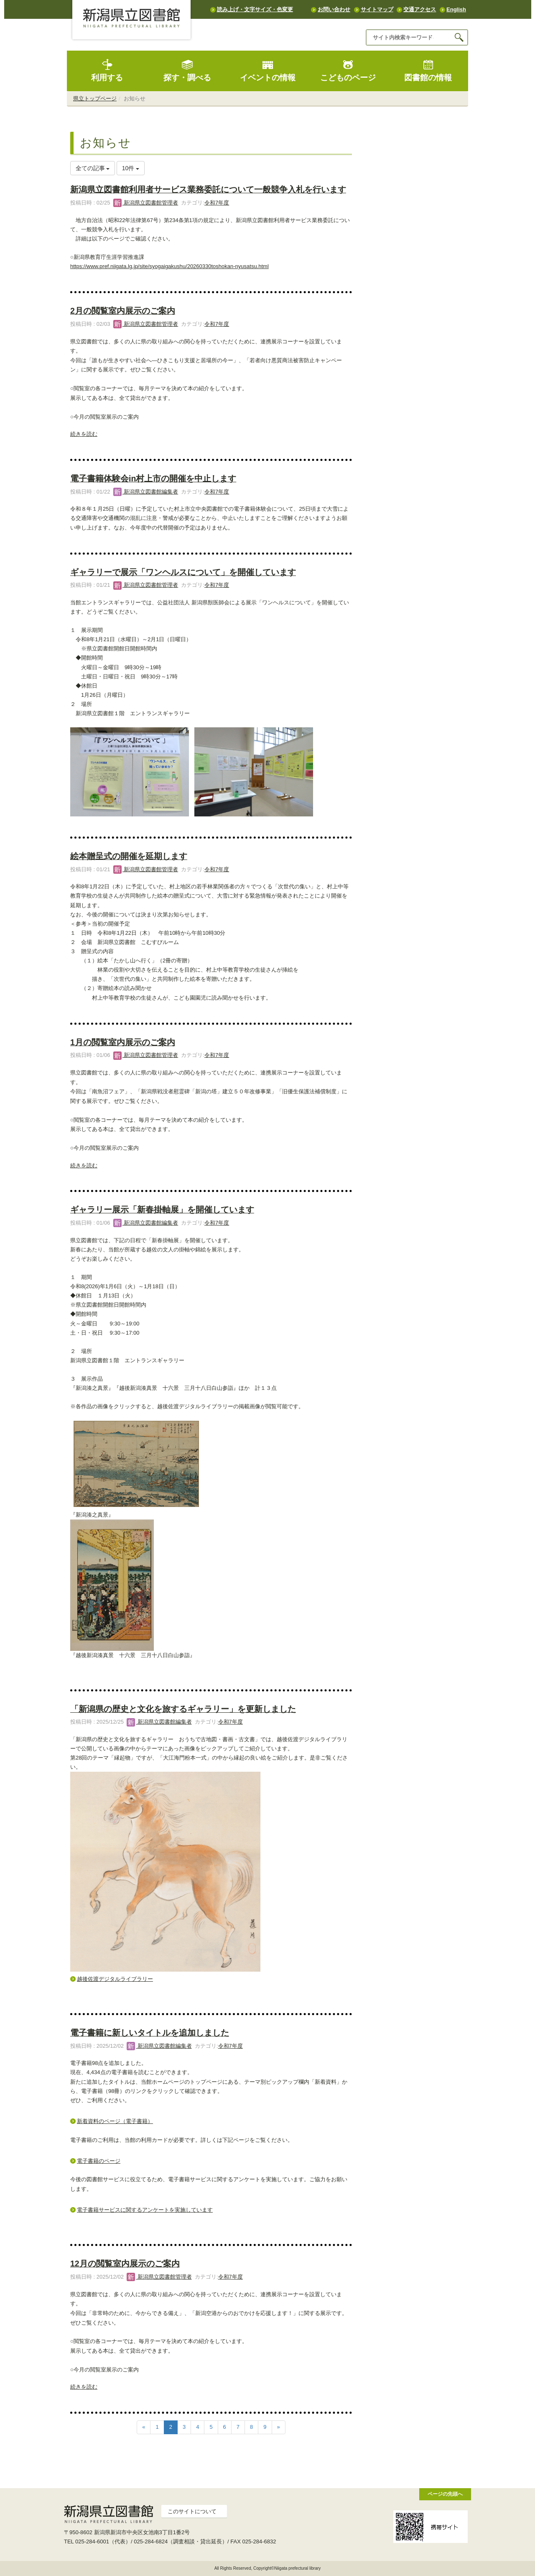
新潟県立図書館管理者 (145, 203)
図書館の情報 (428, 70)
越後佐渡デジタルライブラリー (115, 1979)
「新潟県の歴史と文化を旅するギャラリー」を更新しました (183, 1709)
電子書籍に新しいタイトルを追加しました (149, 2032)
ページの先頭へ (445, 2494)
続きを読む (83, 434)
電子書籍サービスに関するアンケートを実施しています (145, 2210)
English (456, 9)
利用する (107, 70)
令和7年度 (216, 203)
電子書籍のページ (98, 2161)
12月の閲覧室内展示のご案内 (125, 2263)
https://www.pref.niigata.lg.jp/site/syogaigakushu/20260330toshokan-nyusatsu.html (169, 266)
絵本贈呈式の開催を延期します (128, 856)
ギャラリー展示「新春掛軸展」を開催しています (162, 1209)
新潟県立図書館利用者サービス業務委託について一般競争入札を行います (208, 189)
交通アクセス (419, 9)
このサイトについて (192, 2511)
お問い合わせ (334, 9)
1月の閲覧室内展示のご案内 (122, 1042)
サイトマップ (377, 9)
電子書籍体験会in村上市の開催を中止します (153, 478)
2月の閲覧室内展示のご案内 (122, 310)
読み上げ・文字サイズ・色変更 (255, 9)
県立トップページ (95, 98)
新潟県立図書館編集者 (145, 492)
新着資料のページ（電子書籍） (115, 2121)
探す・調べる (187, 70)
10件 (130, 168)
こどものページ (348, 70)
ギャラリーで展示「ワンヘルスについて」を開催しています (183, 572)
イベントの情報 (268, 70)
